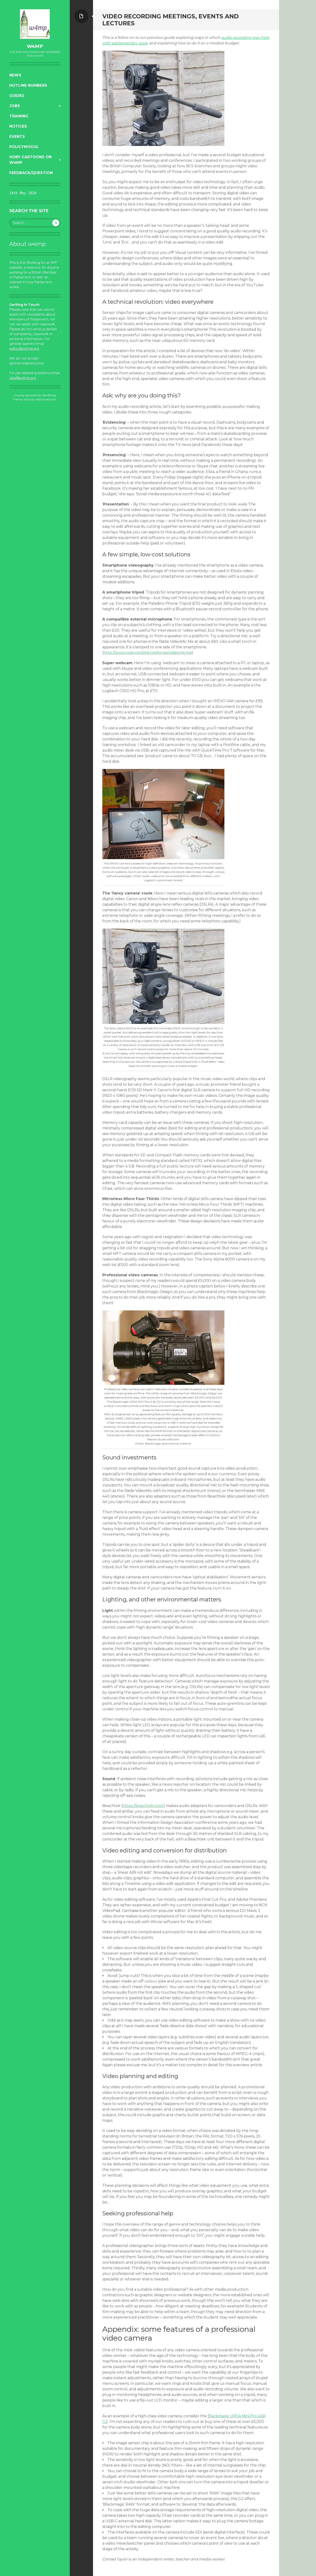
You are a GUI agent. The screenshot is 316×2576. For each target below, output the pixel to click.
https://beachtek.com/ (143, 1806)
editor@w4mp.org (24, 348)
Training (18, 116)
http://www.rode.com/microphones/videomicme (147, 652)
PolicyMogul (24, 147)
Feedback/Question (31, 173)
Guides (16, 95)
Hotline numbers (28, 85)
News (15, 75)
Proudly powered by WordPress (35, 395)
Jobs (14, 106)
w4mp (35, 46)
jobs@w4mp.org (22, 378)
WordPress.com (46, 399)
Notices (18, 126)
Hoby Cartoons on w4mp (30, 160)
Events (17, 136)
